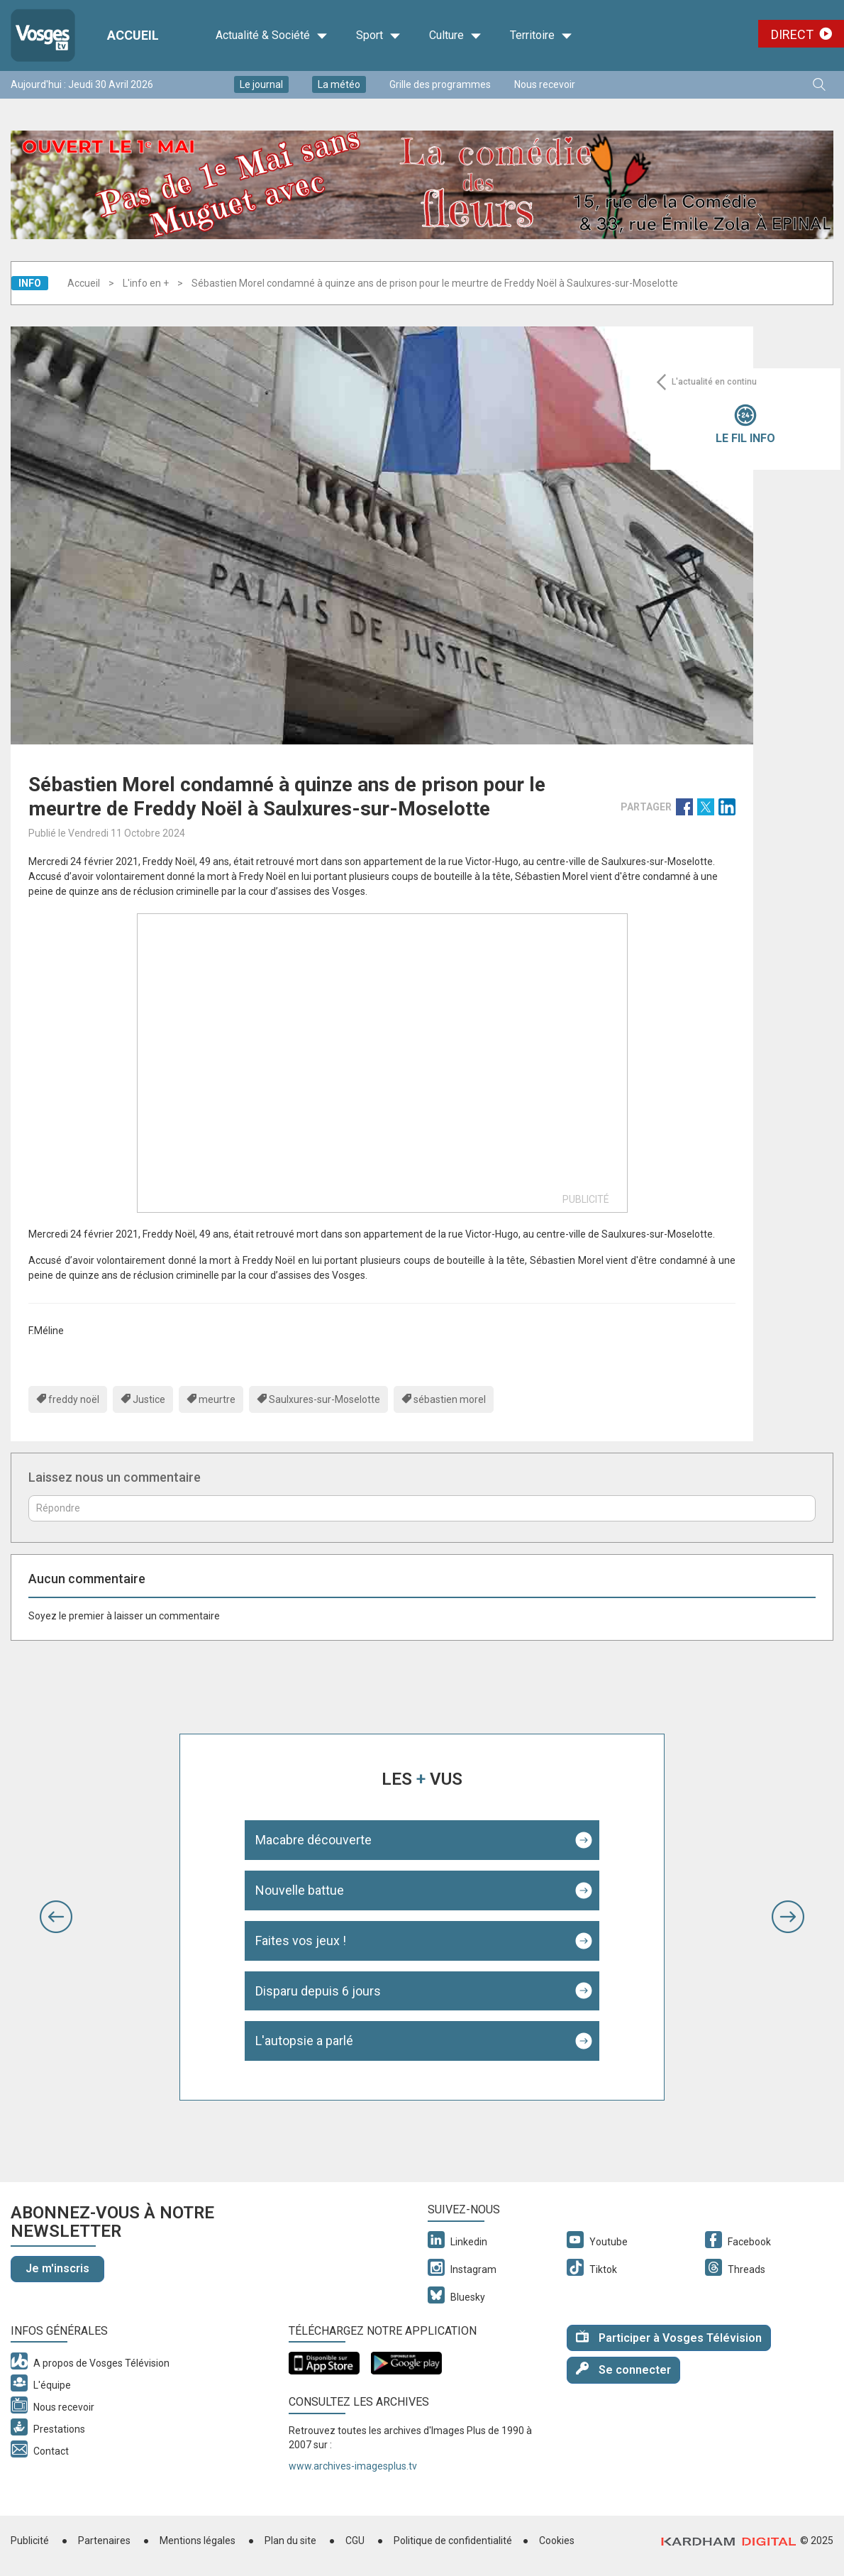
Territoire (541, 35)
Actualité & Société (272, 35)
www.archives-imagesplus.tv (353, 2466)
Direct (792, 34)
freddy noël (73, 1399)
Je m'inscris (57, 2268)
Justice (149, 1399)
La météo (339, 84)
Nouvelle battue (299, 1890)
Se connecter (623, 2369)
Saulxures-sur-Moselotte (324, 1399)
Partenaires (104, 2540)
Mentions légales (197, 2540)
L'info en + (146, 283)
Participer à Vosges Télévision (669, 2337)
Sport (378, 35)
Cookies (556, 2540)
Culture (455, 35)
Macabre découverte (313, 1839)
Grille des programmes (440, 84)
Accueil (83, 283)
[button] (56, 1917)
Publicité (30, 2540)
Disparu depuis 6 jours (318, 1990)
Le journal (261, 84)
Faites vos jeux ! (300, 1940)
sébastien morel (449, 1399)
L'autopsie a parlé (304, 2040)
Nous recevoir (544, 84)
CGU (355, 2540)
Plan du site (290, 2540)
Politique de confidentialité (453, 2540)
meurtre (217, 1399)
